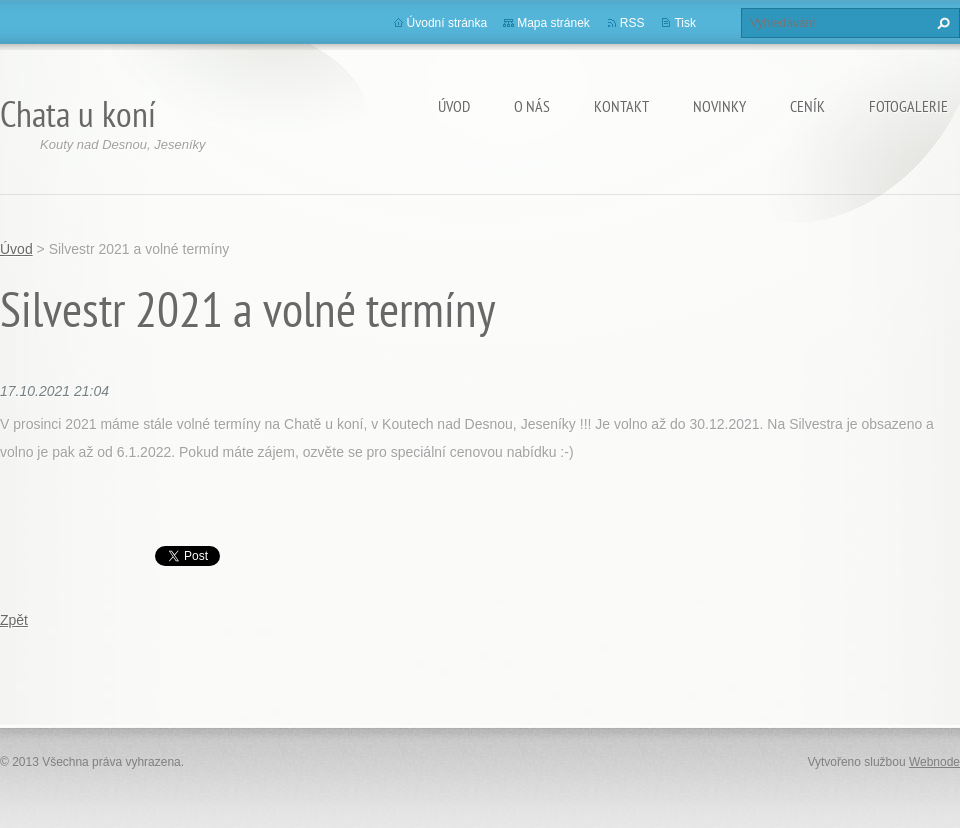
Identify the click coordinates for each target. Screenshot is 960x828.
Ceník (807, 106)
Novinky (719, 106)
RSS (632, 23)
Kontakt (621, 106)
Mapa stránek (553, 23)
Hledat (941, 23)
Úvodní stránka (447, 23)
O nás (532, 106)
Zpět (14, 620)
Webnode (934, 762)
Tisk (685, 23)
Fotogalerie (908, 106)
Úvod (454, 106)
